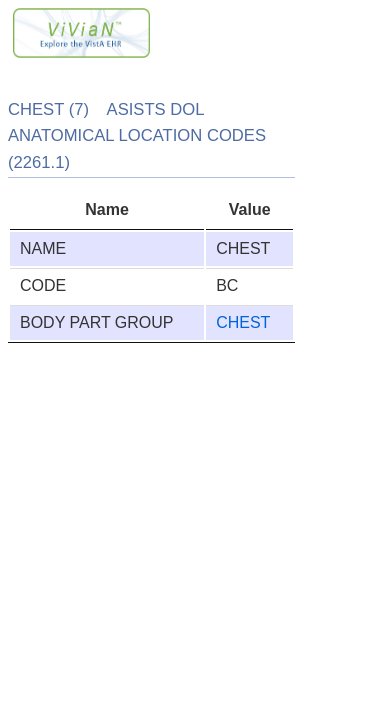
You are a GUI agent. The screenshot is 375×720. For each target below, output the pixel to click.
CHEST (243, 322)
